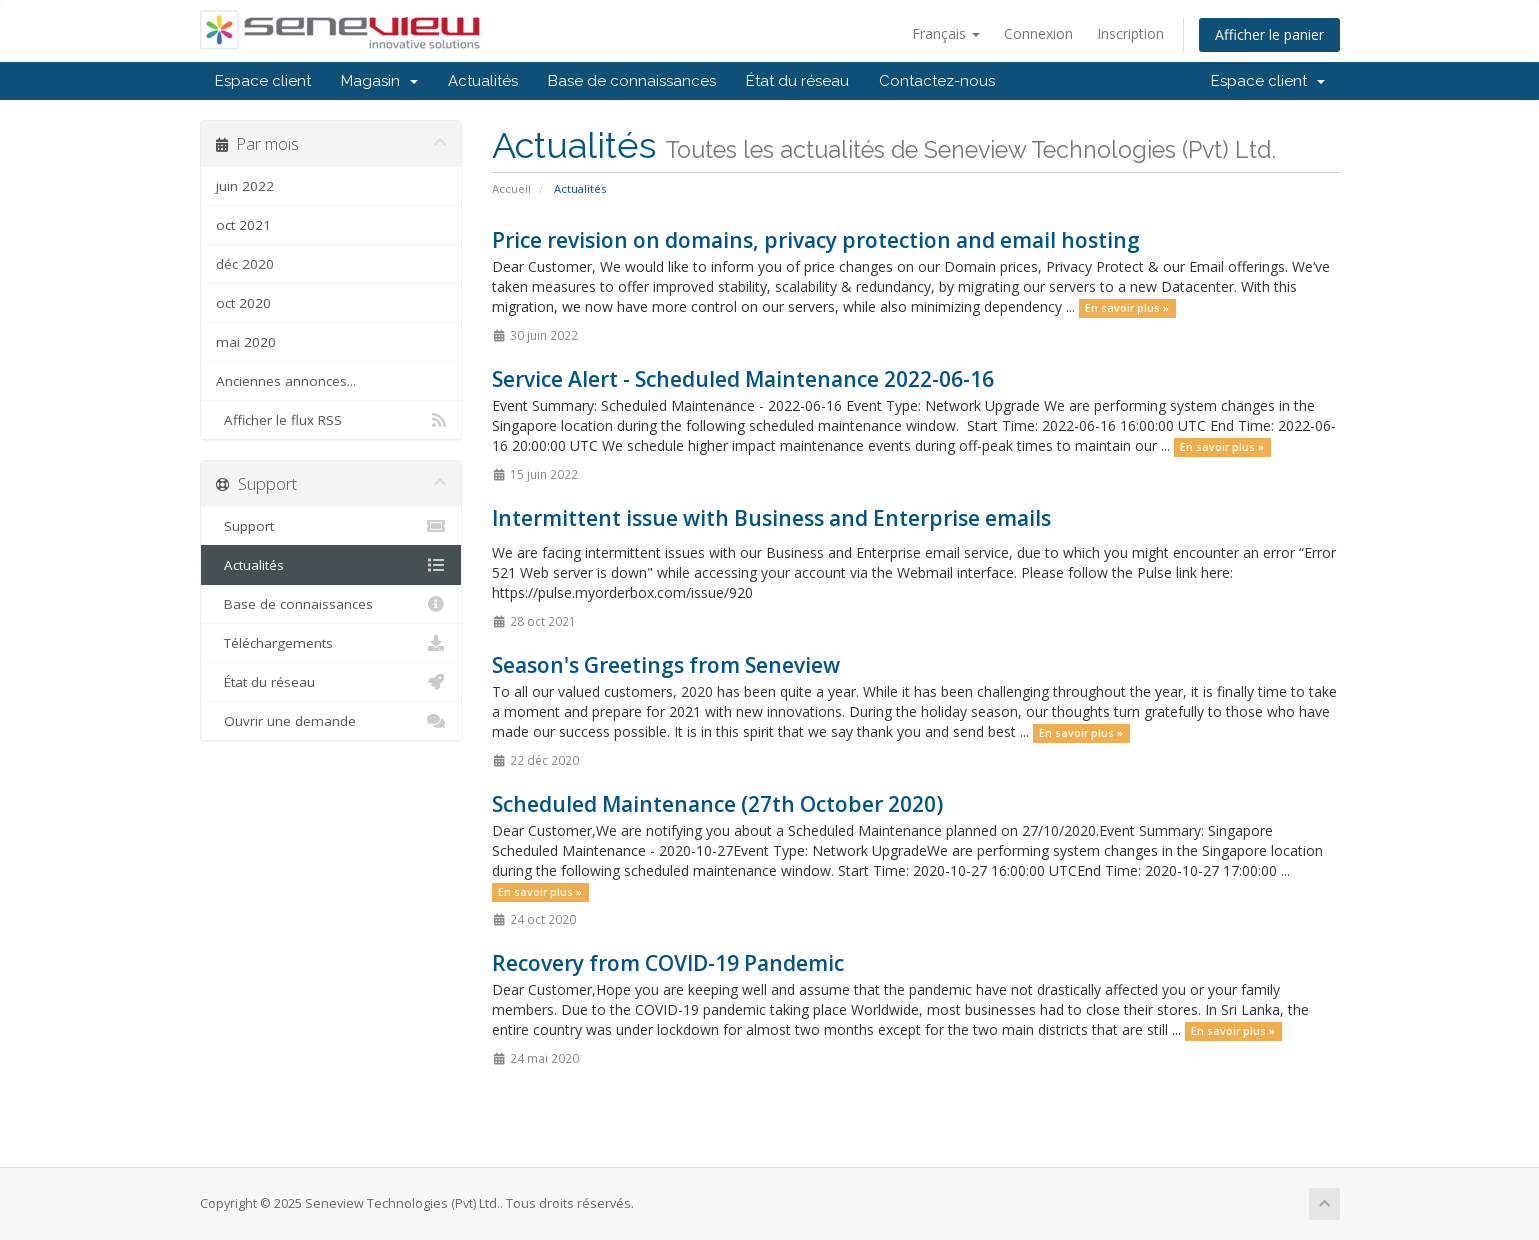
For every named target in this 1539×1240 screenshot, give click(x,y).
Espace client (263, 81)
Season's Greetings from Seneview (666, 665)
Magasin (379, 81)
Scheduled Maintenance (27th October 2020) (717, 804)
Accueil (511, 188)
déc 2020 (245, 264)
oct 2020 (243, 303)
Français (946, 33)
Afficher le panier (1269, 34)
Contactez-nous (937, 81)
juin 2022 (245, 186)
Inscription (1130, 33)
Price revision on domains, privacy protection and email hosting (816, 240)
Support (331, 526)
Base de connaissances (632, 81)
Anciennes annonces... (286, 381)
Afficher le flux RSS (331, 420)
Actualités (483, 81)
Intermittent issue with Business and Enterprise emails (771, 518)
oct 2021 (243, 225)
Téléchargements (331, 643)
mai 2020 (246, 342)
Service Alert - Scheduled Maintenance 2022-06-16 (743, 379)
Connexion (1038, 33)
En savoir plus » (1127, 308)
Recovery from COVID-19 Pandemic (668, 963)
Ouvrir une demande (331, 721)
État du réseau (797, 81)
